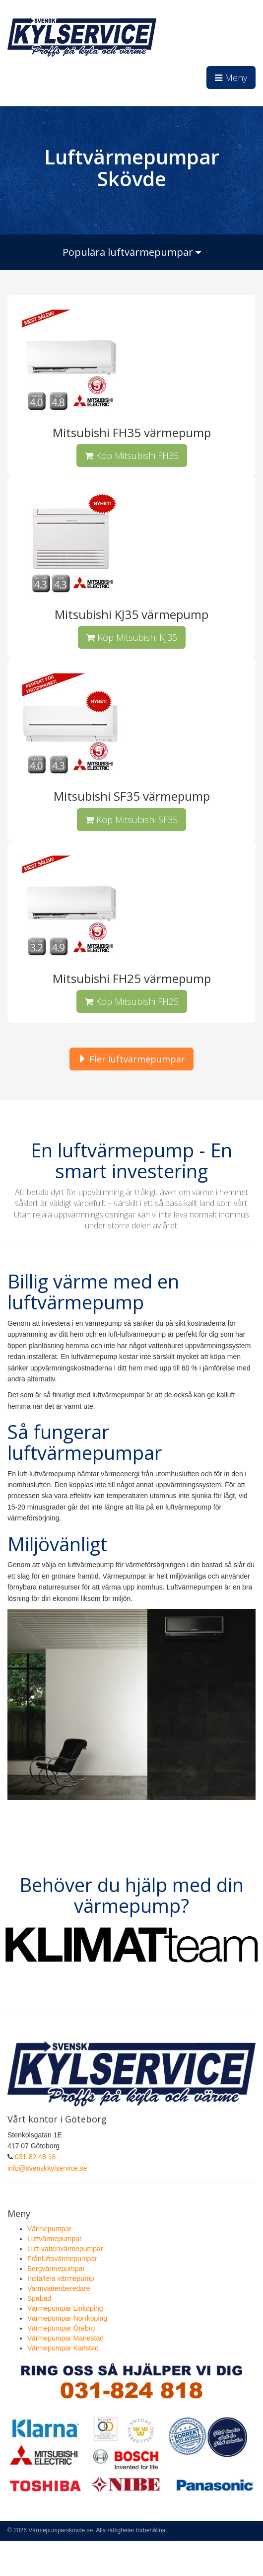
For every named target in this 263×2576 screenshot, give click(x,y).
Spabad (39, 2298)
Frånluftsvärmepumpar (62, 2259)
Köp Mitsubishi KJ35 (131, 637)
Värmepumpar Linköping (65, 2308)
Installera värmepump (60, 2278)
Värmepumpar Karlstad (63, 2348)
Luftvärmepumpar (54, 2239)
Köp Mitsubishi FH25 (132, 1001)
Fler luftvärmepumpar (131, 1059)
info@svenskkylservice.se (47, 2168)
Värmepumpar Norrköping (67, 2318)
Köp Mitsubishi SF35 (131, 820)
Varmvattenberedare (58, 2288)
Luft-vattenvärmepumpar (65, 2249)
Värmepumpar (49, 2229)
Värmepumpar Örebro (61, 2328)
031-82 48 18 (35, 2157)
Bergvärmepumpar (56, 2269)
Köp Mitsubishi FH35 (132, 455)
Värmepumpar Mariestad (65, 2338)
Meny (231, 77)
